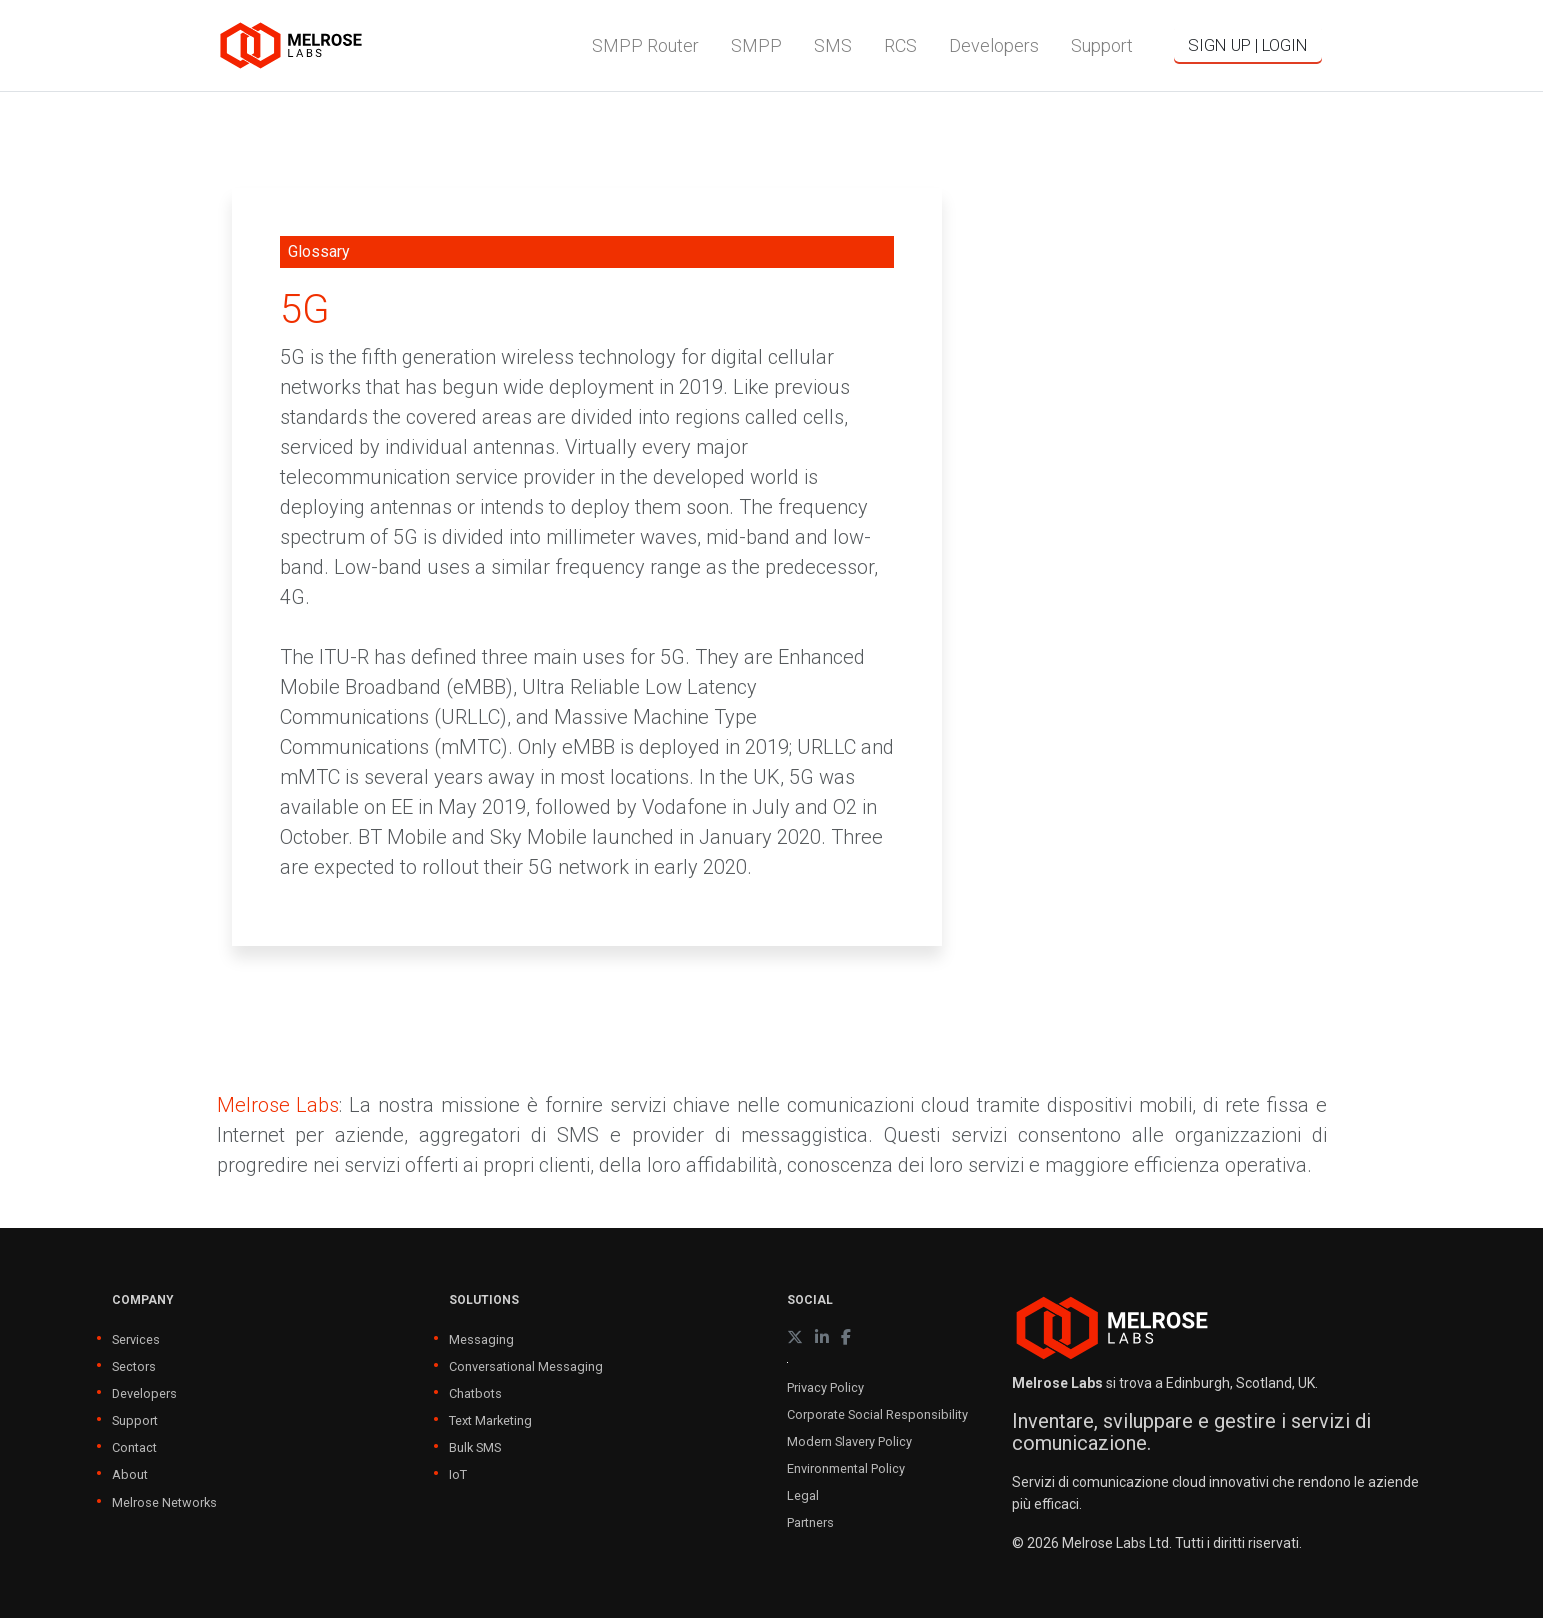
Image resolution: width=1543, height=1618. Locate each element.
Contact (134, 1447)
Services (136, 1339)
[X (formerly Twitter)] (795, 1337)
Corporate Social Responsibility (877, 1414)
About (130, 1474)
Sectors (134, 1366)
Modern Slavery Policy (849, 1441)
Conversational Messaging (526, 1366)
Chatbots (475, 1393)
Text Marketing (490, 1420)
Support (135, 1420)
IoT (458, 1474)
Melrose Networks (164, 1502)
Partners (810, 1522)
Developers (144, 1393)
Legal (803, 1495)
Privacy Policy (825, 1387)
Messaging (481, 1339)
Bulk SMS (475, 1447)
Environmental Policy (846, 1468)
